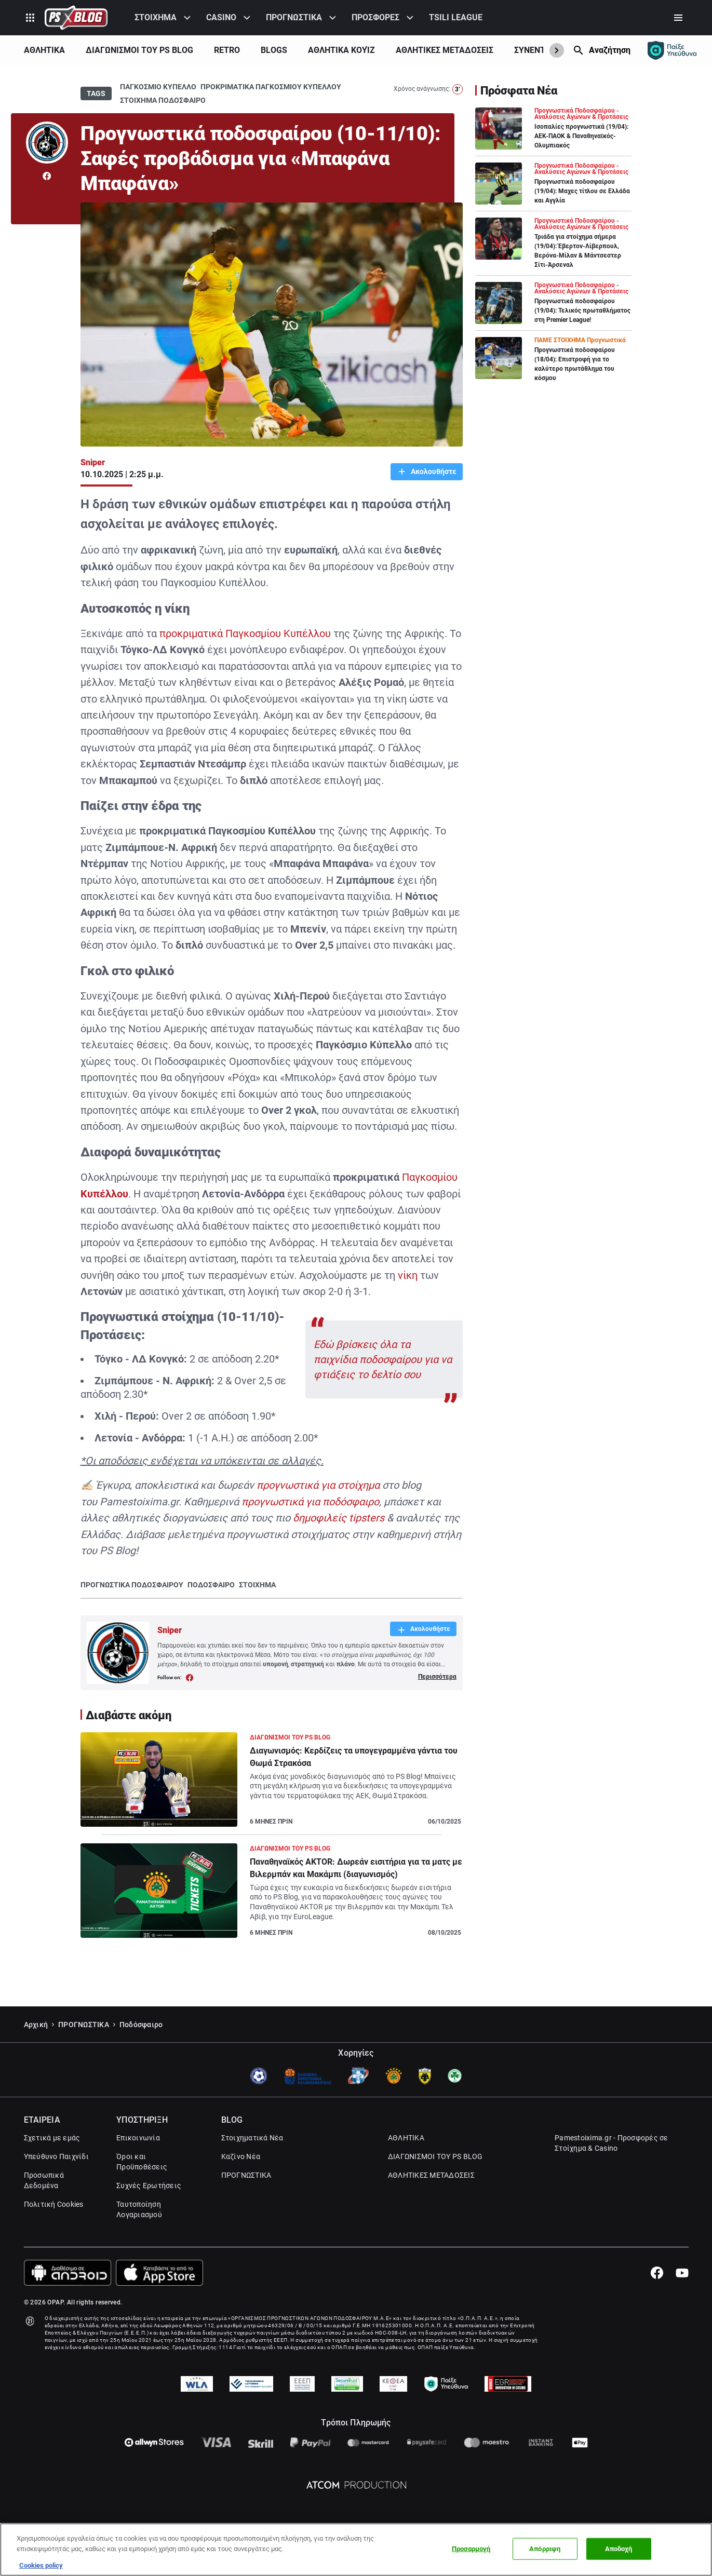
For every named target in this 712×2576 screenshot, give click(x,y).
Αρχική (36, 2024)
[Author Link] (47, 142)
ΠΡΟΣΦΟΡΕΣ (375, 17)
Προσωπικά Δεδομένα (44, 2180)
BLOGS (274, 50)
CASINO (221, 17)
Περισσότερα (437, 1676)
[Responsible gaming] (672, 50)
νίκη (408, 1275)
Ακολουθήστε (432, 471)
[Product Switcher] (30, 17)
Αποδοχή (619, 2549)
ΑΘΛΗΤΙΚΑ (44, 50)
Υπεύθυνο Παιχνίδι (56, 2156)
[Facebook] (656, 2273)
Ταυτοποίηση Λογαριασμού (139, 2209)
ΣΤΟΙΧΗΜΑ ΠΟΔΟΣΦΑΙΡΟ (163, 100)
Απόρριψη (544, 2549)
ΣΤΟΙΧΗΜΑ (156, 17)
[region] (356, 2549)
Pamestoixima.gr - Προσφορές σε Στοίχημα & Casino (611, 2143)
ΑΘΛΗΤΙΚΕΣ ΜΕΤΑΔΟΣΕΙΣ (444, 50)
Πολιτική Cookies (54, 2204)
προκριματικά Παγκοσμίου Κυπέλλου (245, 633)
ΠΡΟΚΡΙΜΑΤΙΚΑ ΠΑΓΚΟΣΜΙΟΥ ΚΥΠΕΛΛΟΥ (270, 87)
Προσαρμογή (471, 2549)
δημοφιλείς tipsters (338, 1518)
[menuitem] (164, 17)
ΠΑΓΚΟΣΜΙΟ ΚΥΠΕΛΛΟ (158, 87)
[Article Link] (271, 1783)
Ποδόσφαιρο (141, 2024)
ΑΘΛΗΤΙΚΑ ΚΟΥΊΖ (341, 50)
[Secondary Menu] (678, 17)
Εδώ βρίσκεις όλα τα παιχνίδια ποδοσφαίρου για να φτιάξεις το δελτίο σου (383, 1359)
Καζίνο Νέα (241, 2156)
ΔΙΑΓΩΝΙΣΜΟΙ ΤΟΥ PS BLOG (139, 50)
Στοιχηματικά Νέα (252, 2138)
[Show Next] (556, 50)
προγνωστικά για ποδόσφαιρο (310, 1501)
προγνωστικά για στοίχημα (318, 1485)
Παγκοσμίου (430, 1177)
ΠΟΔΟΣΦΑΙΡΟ (211, 1585)
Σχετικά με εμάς (52, 2138)
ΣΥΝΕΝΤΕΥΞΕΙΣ (543, 50)
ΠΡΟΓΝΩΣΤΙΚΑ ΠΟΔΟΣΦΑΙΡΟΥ (131, 1585)
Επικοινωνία (138, 2138)
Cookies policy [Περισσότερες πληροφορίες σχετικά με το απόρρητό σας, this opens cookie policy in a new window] (41, 2565)
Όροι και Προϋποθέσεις (141, 2161)
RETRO (227, 50)
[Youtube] (682, 2273)
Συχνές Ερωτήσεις (148, 2185)
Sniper (92, 462)
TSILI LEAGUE (455, 17)
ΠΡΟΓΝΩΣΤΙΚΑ (294, 17)
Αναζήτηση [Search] (609, 50)
